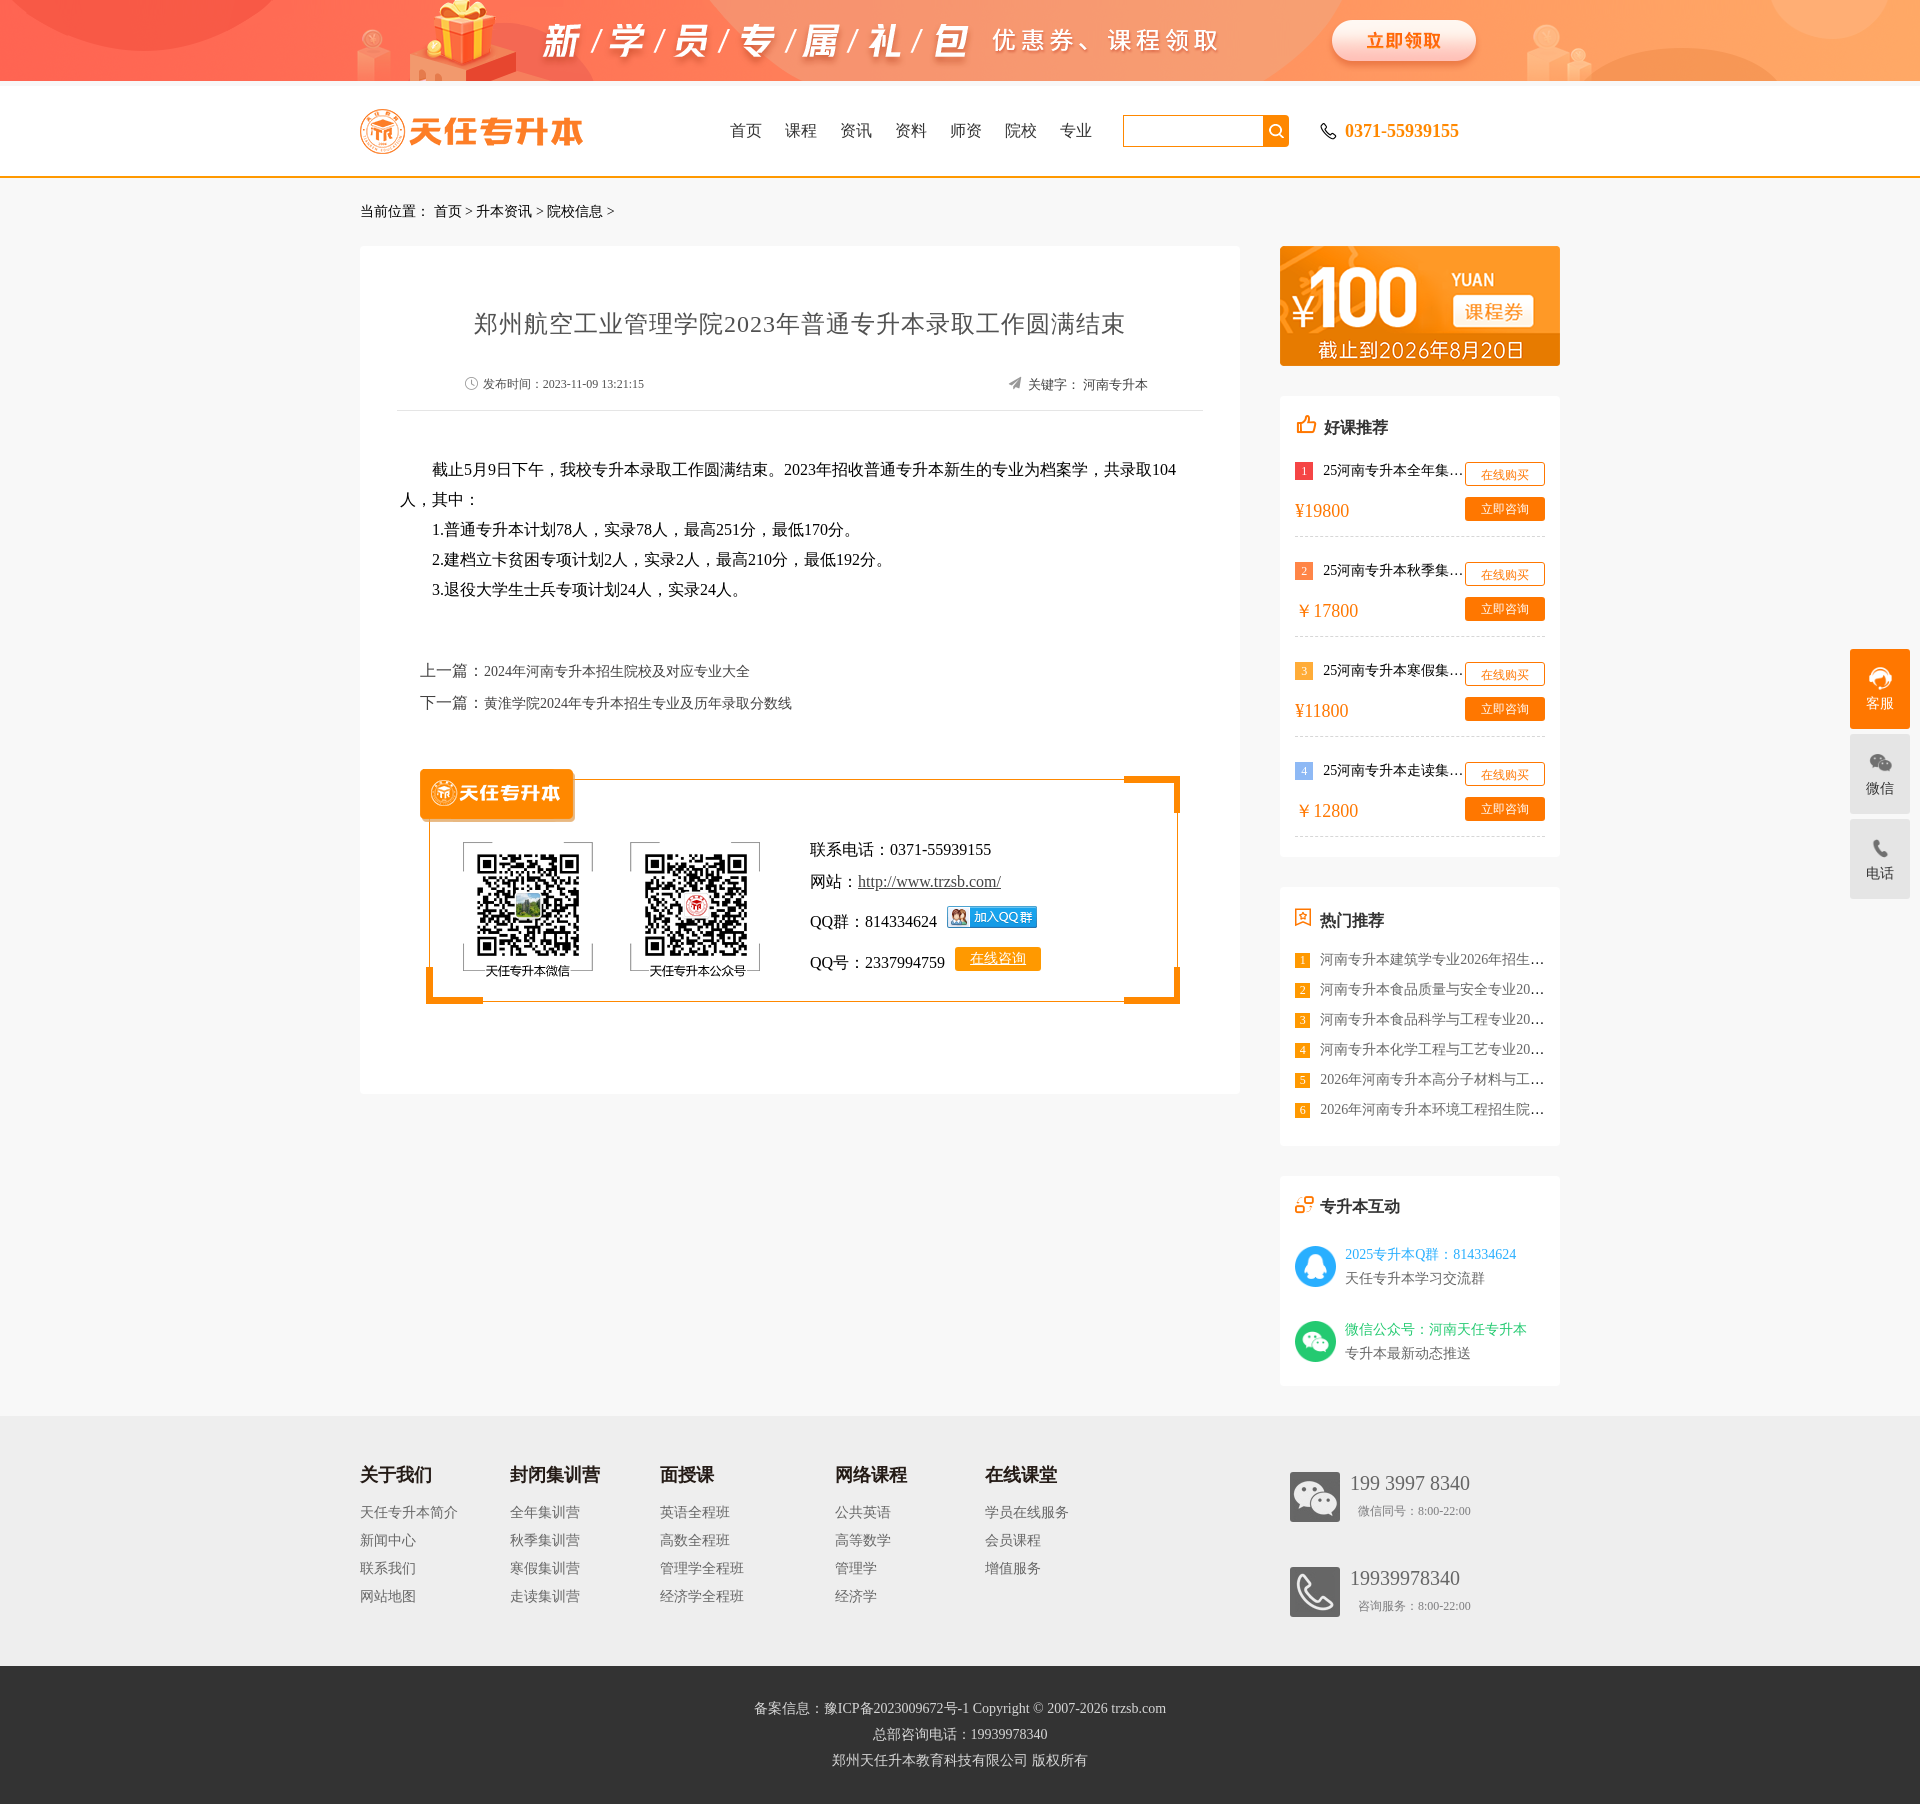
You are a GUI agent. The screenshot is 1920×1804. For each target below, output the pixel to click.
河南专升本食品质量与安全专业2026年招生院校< (1471, 989)
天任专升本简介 (409, 1512)
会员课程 (1013, 1540)
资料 (911, 130)
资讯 (856, 130)
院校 (1021, 130)
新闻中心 (388, 1540)
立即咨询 (1505, 509)
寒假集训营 (545, 1568)
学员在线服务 (1027, 1512)
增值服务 (1013, 1568)
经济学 (856, 1596)
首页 (746, 130)
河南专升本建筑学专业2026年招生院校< (1443, 959)
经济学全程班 (702, 1596)
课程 (801, 130)
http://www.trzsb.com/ (929, 881)
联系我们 (388, 1568)
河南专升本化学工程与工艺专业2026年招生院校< (1471, 1049)
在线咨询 (998, 958)
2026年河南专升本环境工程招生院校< (1436, 1109)
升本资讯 (504, 211)
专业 (1076, 130)
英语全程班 (695, 1512)
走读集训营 (545, 1596)
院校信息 (575, 211)
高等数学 (863, 1540)
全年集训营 (545, 1512)
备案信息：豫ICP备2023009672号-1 (861, 1708)
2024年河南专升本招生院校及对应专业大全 (617, 671)
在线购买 (1505, 475)
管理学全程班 (702, 1568)
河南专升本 (1115, 384)
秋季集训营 (545, 1540)
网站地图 (388, 1596)
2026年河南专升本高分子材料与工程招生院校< (1464, 1079)
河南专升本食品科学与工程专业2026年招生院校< (1471, 1019)
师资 (966, 130)
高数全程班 (695, 1540)
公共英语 (863, 1512)
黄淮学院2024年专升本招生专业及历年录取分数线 (638, 703)
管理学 (856, 1568)
